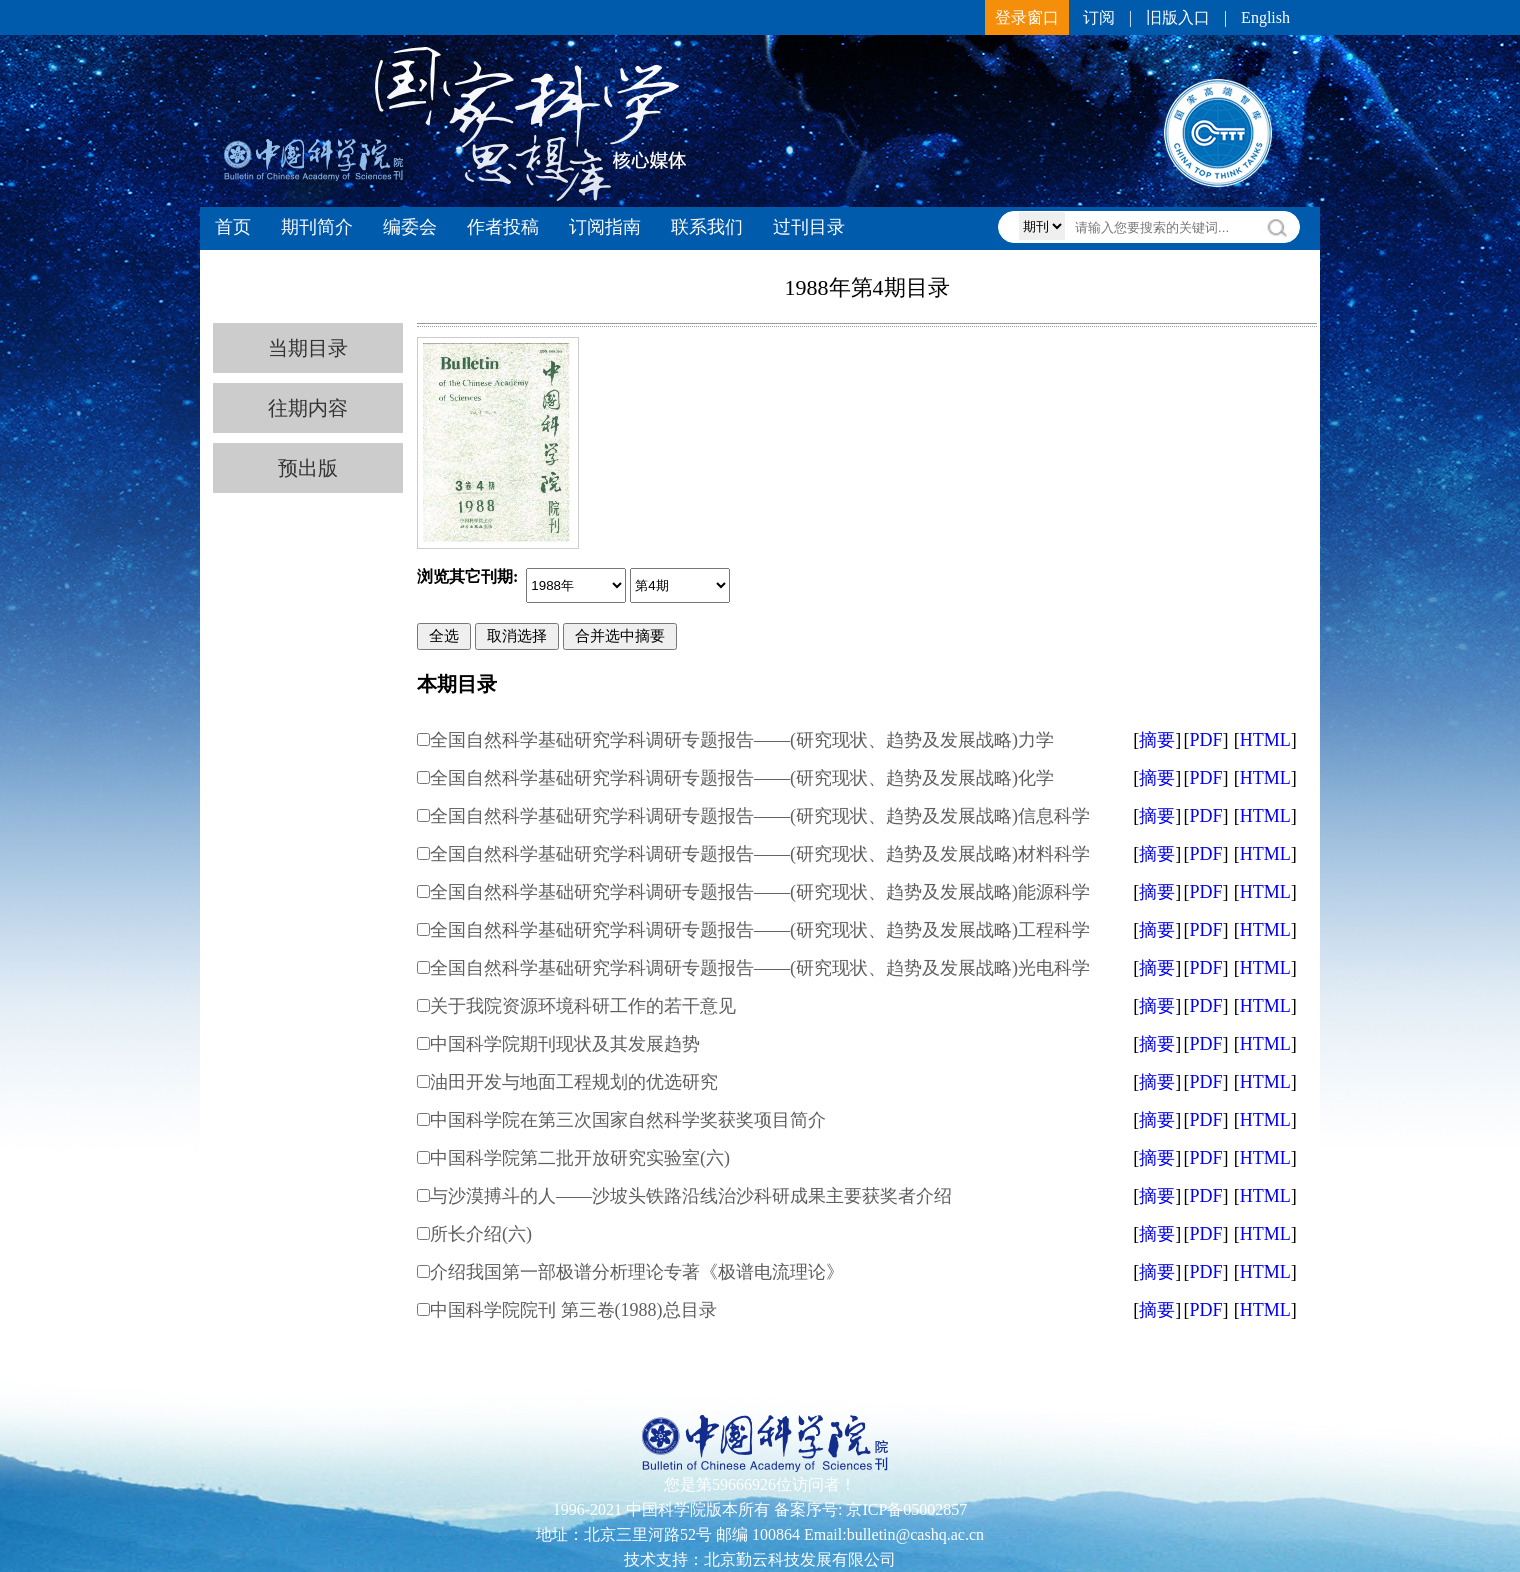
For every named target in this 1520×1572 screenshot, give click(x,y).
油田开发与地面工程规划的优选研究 (574, 1082)
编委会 (410, 227)
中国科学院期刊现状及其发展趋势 (565, 1044)
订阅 (1099, 17)
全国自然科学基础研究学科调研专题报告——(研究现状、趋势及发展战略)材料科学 (760, 854)
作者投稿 (503, 227)
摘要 (1157, 740)
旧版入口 (1178, 17)
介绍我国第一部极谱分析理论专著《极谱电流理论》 (637, 1272)
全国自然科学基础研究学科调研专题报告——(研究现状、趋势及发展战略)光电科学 (760, 968)
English (1265, 17)
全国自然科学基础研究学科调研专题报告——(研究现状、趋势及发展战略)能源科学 (760, 892)
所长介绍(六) (481, 1234)
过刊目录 (809, 227)
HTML (1265, 740)
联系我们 (707, 227)
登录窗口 (1027, 17)
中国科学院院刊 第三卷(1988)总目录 (573, 1310)
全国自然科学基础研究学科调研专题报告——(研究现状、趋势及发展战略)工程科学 (760, 930)
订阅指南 (605, 227)
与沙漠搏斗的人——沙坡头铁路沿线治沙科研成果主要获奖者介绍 (691, 1196)
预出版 (308, 468)
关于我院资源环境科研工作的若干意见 (583, 1006)
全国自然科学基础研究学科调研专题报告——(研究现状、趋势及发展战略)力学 (742, 740)
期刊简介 (317, 227)
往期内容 (308, 408)
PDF (1205, 740)
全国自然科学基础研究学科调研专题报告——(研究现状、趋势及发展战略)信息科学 (760, 816)
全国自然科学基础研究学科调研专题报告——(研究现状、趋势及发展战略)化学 (742, 778)
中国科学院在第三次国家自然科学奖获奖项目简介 (628, 1120)
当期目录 (308, 348)
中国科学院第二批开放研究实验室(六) (580, 1158)
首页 (233, 227)
